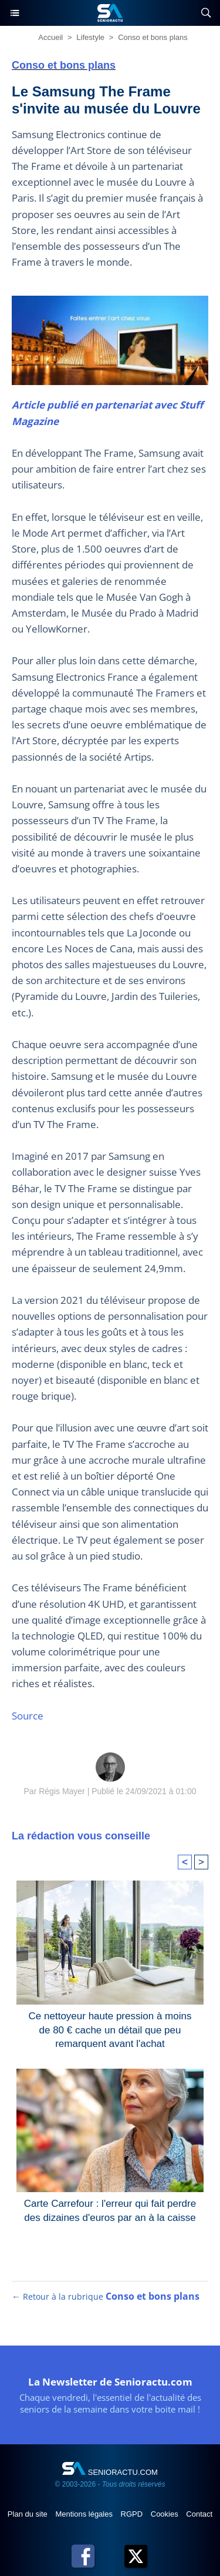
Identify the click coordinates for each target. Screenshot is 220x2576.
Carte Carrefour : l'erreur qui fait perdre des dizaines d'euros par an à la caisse (110, 2210)
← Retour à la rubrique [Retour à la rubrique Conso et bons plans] (105, 2296)
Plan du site (29, 2514)
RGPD (133, 2514)
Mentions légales (84, 2514)
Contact (199, 2514)
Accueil (50, 37)
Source (27, 1715)
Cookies (166, 2514)
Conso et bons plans (153, 37)
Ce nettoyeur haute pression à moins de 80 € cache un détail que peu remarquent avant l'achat (110, 2027)
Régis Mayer (62, 1791)
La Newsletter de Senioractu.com (110, 2381)
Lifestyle (90, 37)
